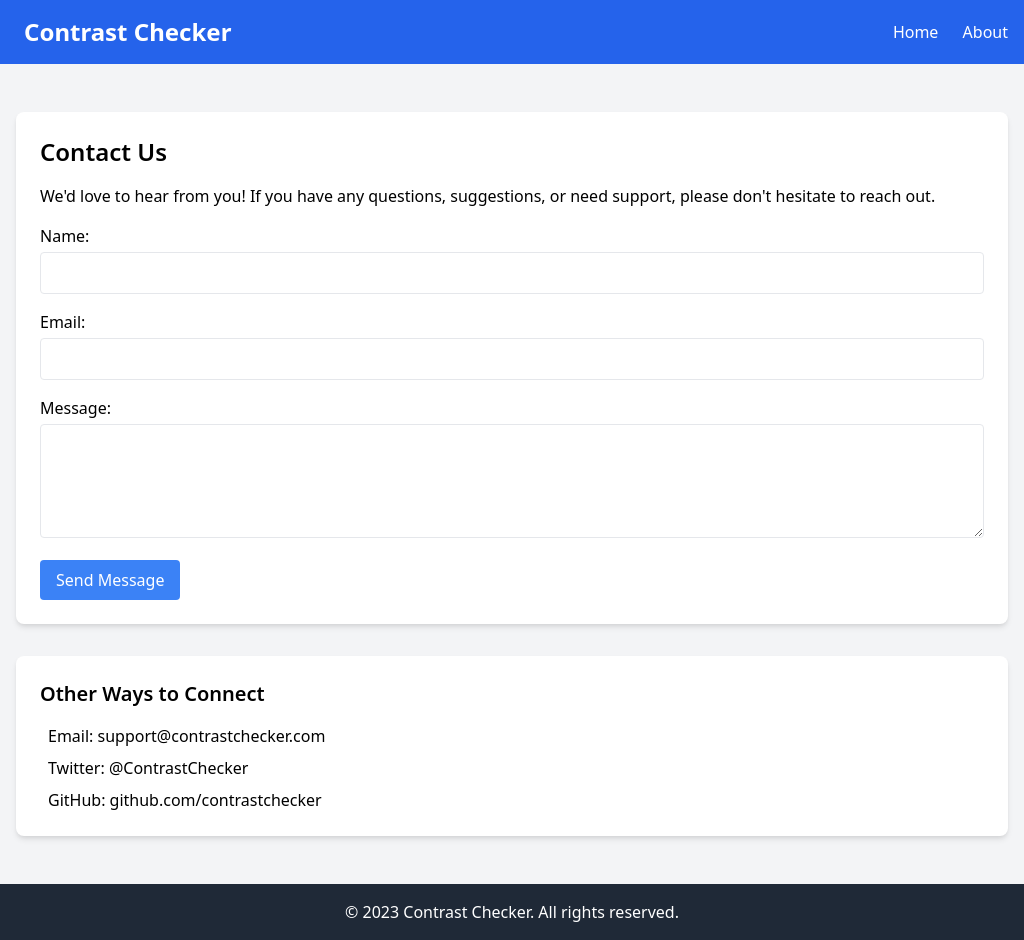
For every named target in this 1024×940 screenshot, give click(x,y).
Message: (75, 408)
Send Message (110, 580)
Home (916, 32)
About (985, 32)
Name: (64, 236)
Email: (62, 322)
